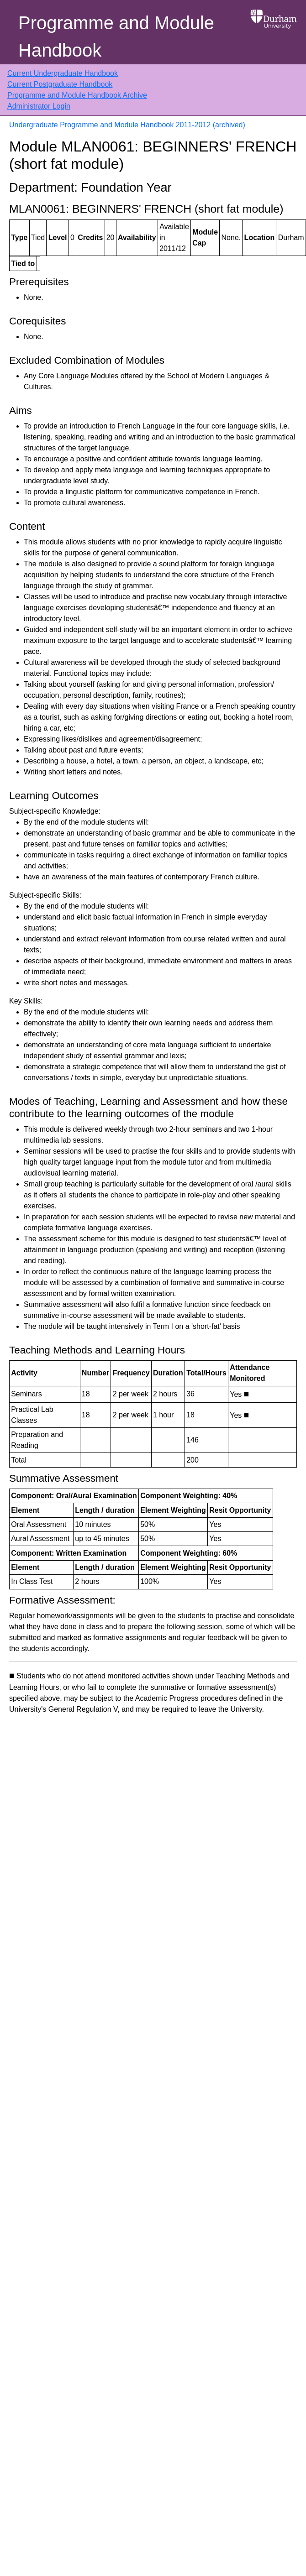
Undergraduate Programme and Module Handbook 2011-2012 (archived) (127, 125)
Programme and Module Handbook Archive (77, 95)
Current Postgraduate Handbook (59, 84)
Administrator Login (38, 106)
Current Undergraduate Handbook (62, 73)
